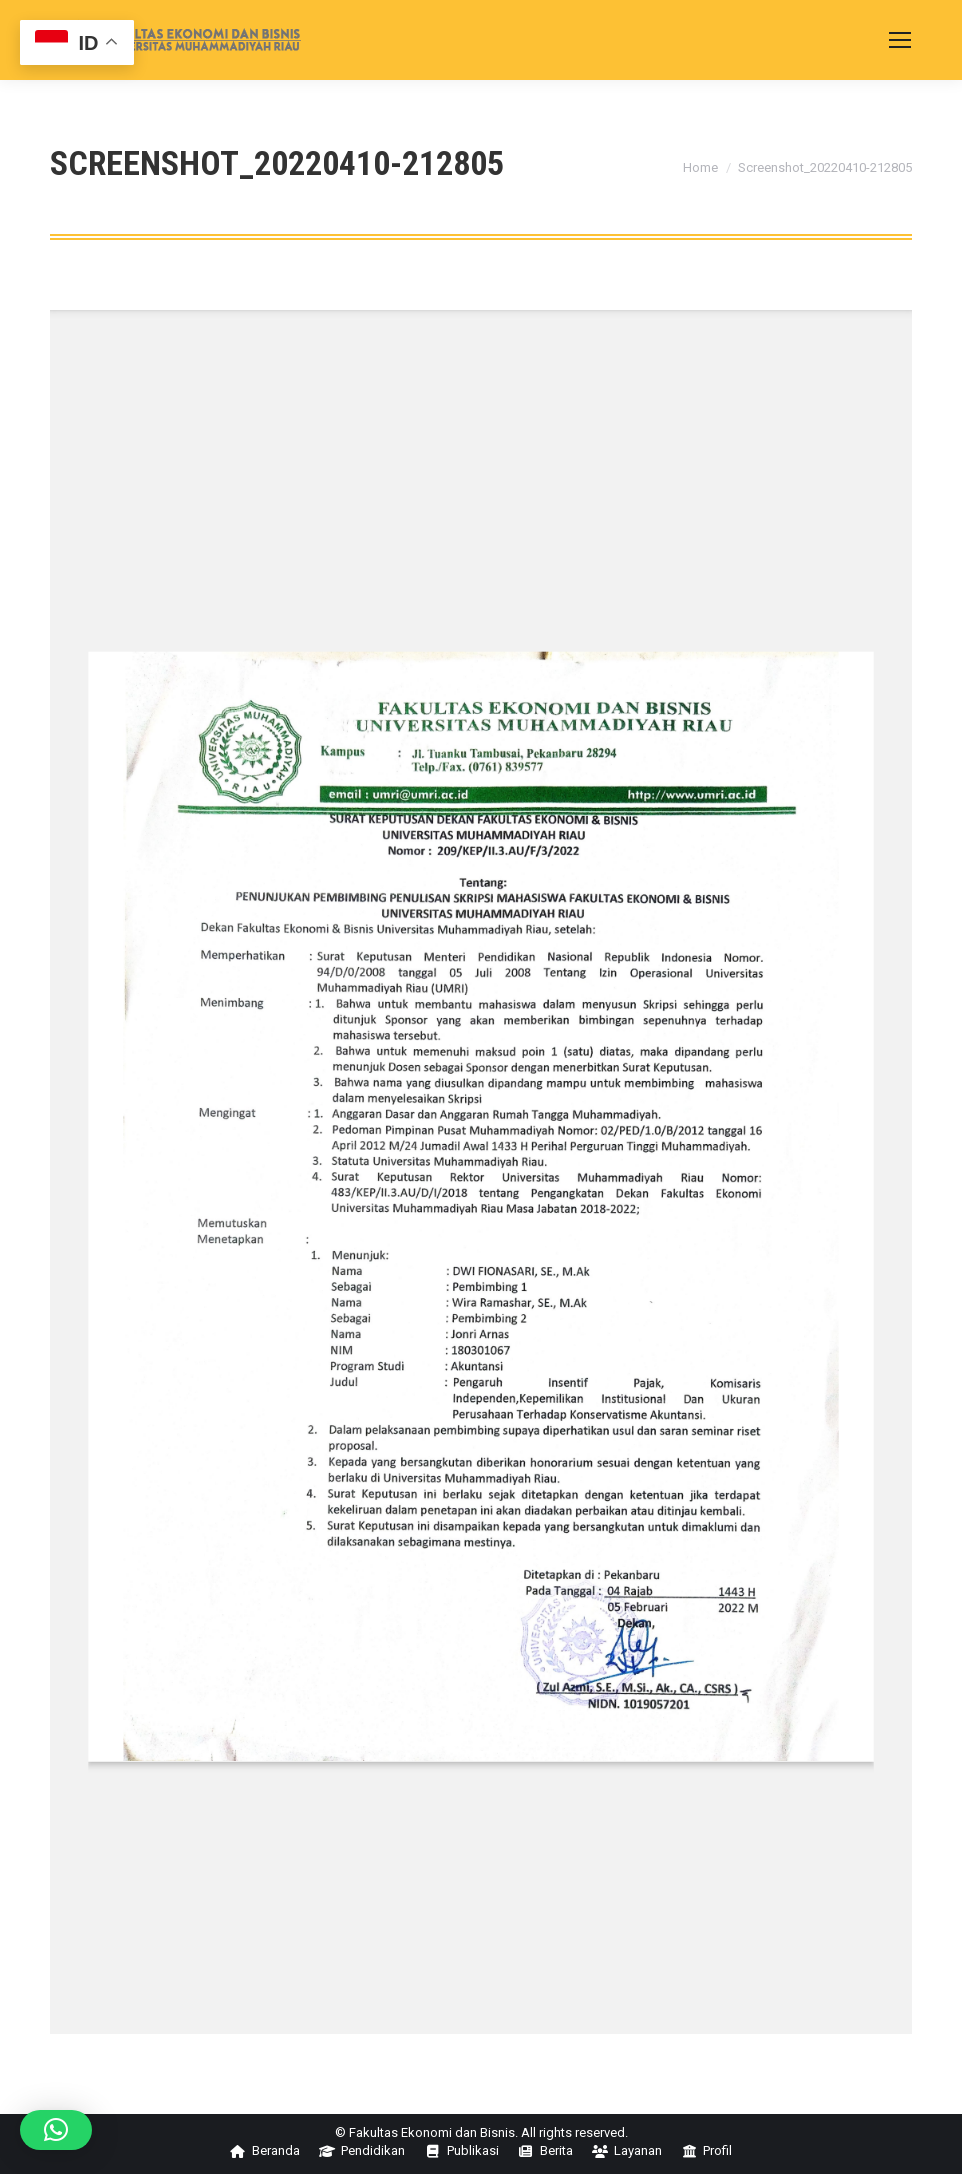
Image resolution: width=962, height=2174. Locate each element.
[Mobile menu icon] (900, 40)
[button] (56, 2130)
